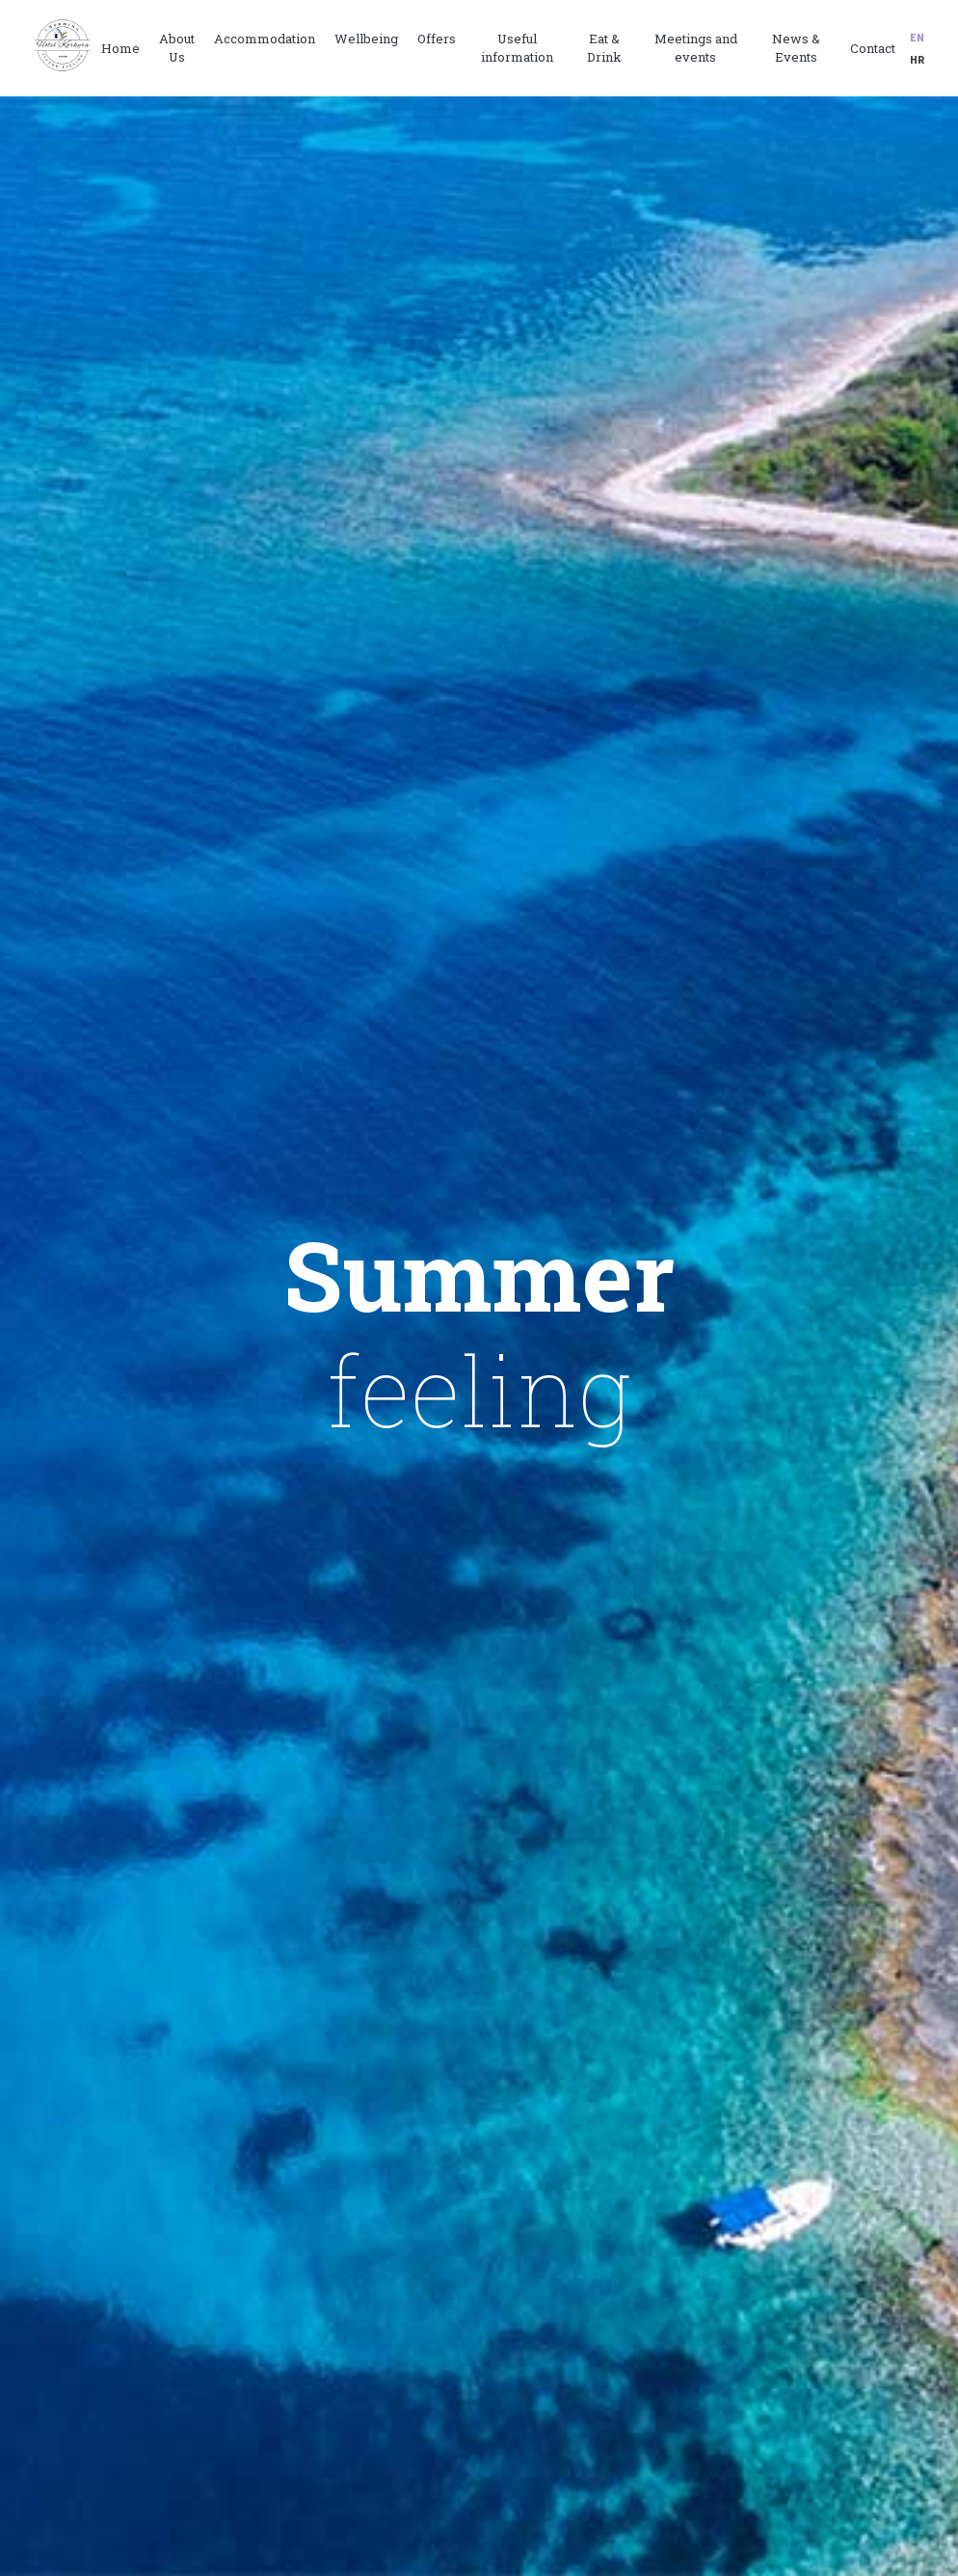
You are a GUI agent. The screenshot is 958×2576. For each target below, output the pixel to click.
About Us (177, 48)
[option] (479, 1336)
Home (120, 48)
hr (917, 59)
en (917, 37)
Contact (872, 48)
